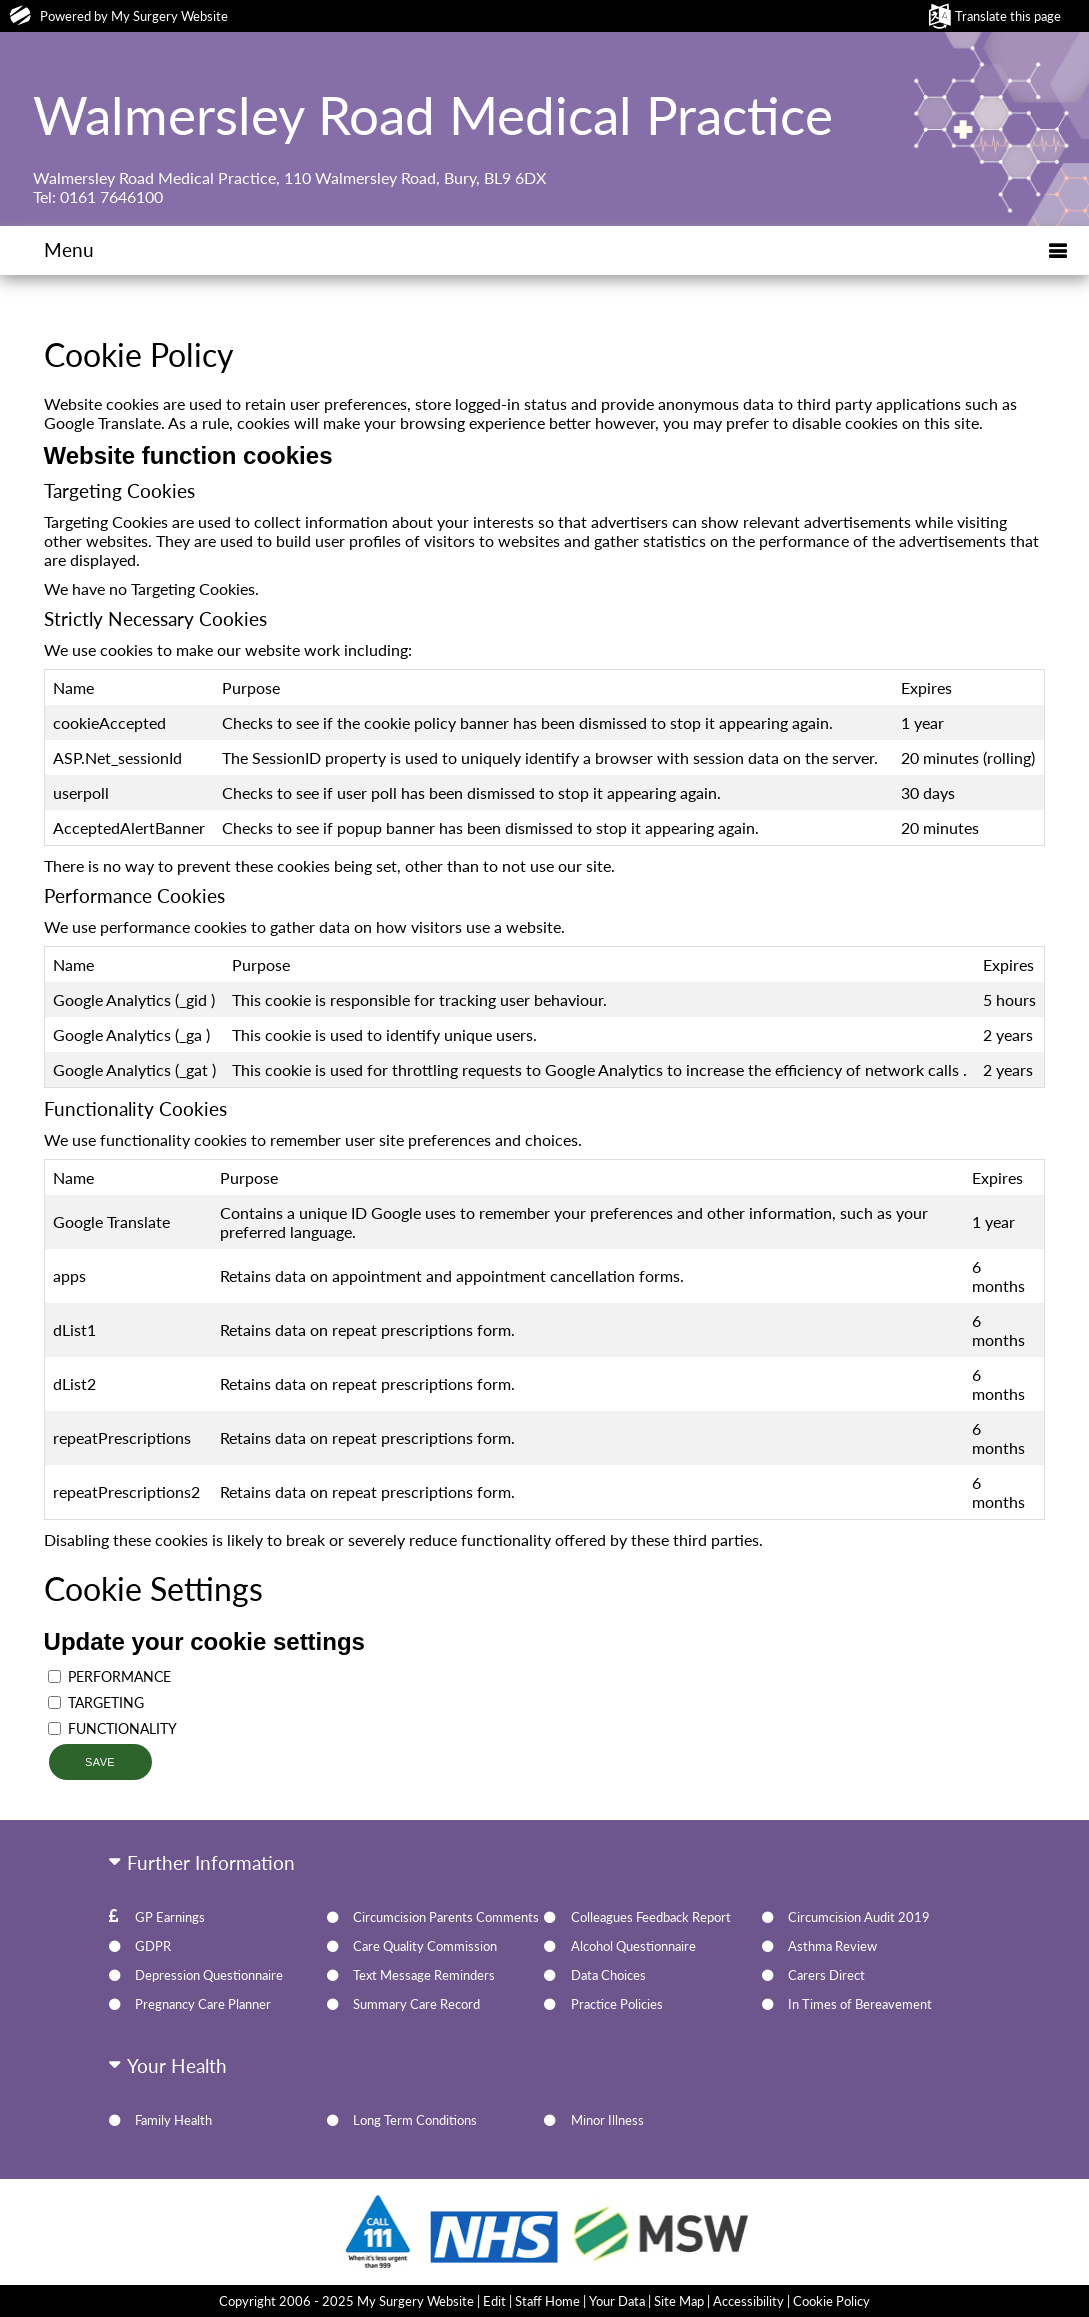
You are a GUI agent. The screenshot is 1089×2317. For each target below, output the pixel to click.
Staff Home (547, 2301)
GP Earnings (170, 1917)
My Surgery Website (169, 16)
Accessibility (748, 2301)
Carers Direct (826, 1975)
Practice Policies (617, 2004)
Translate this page (1008, 16)
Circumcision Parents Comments (446, 1917)
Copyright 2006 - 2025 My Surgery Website (346, 2301)
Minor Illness (607, 2120)
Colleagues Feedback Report (651, 1917)
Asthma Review (832, 1946)
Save (100, 1762)
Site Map (679, 2301)
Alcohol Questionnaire (633, 1946)
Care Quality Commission (425, 1946)
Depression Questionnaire (209, 1975)
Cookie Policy (831, 2301)
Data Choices (608, 1975)
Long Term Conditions (415, 2120)
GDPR (153, 1946)
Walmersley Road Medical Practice (433, 114)
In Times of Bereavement (860, 2004)
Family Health (173, 2120)
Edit (494, 2301)
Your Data (617, 2301)
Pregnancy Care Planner (203, 2004)
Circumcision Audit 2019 (859, 1917)
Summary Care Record (416, 2004)
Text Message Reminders (424, 1975)
